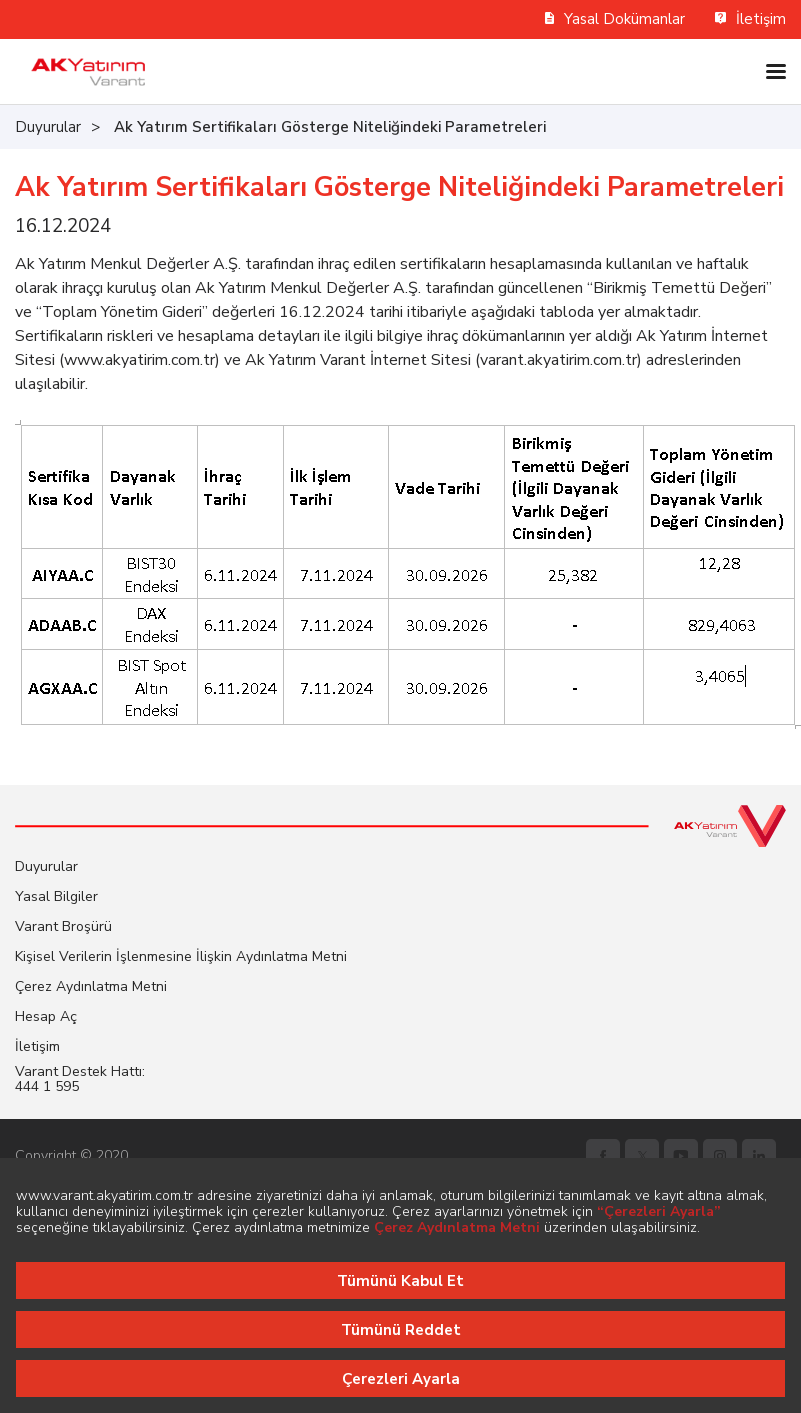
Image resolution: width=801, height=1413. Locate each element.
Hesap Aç (46, 1016)
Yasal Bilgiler (56, 896)
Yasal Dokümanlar (615, 19)
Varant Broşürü (63, 926)
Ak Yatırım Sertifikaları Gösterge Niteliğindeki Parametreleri (330, 127)
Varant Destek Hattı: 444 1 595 (80, 1079)
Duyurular (48, 127)
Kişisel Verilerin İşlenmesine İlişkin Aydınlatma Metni (181, 956)
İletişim (750, 19)
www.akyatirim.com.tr (139, 360)
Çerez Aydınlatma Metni (91, 986)
